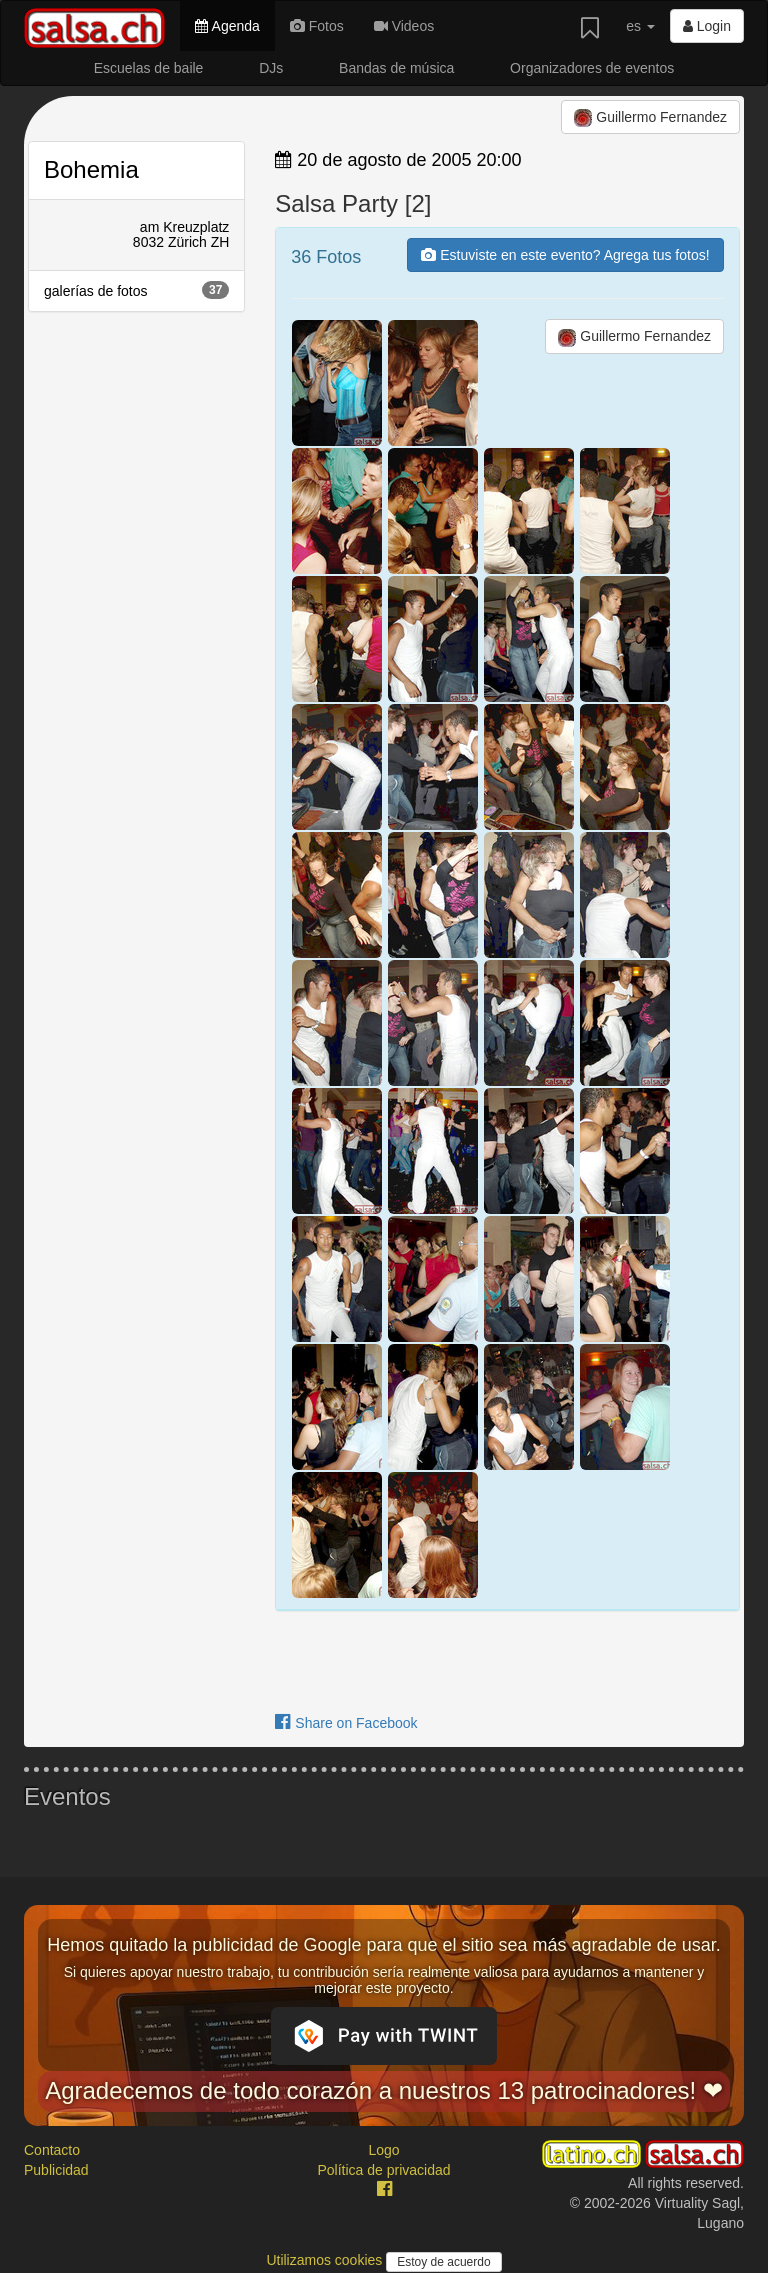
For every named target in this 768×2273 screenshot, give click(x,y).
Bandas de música (396, 68)
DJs (271, 68)
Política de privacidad (383, 2170)
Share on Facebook (346, 1723)
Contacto (52, 2150)
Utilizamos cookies (326, 2260)
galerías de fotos (136, 290)
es (640, 26)
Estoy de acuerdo (443, 2262)
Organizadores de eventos (592, 68)
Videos (404, 26)
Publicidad (56, 2170)
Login (707, 26)
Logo (383, 2150)
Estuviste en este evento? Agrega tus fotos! (565, 255)
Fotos (317, 26)
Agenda (227, 26)
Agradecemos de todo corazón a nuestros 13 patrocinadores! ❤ (384, 2090)
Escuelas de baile (149, 68)
